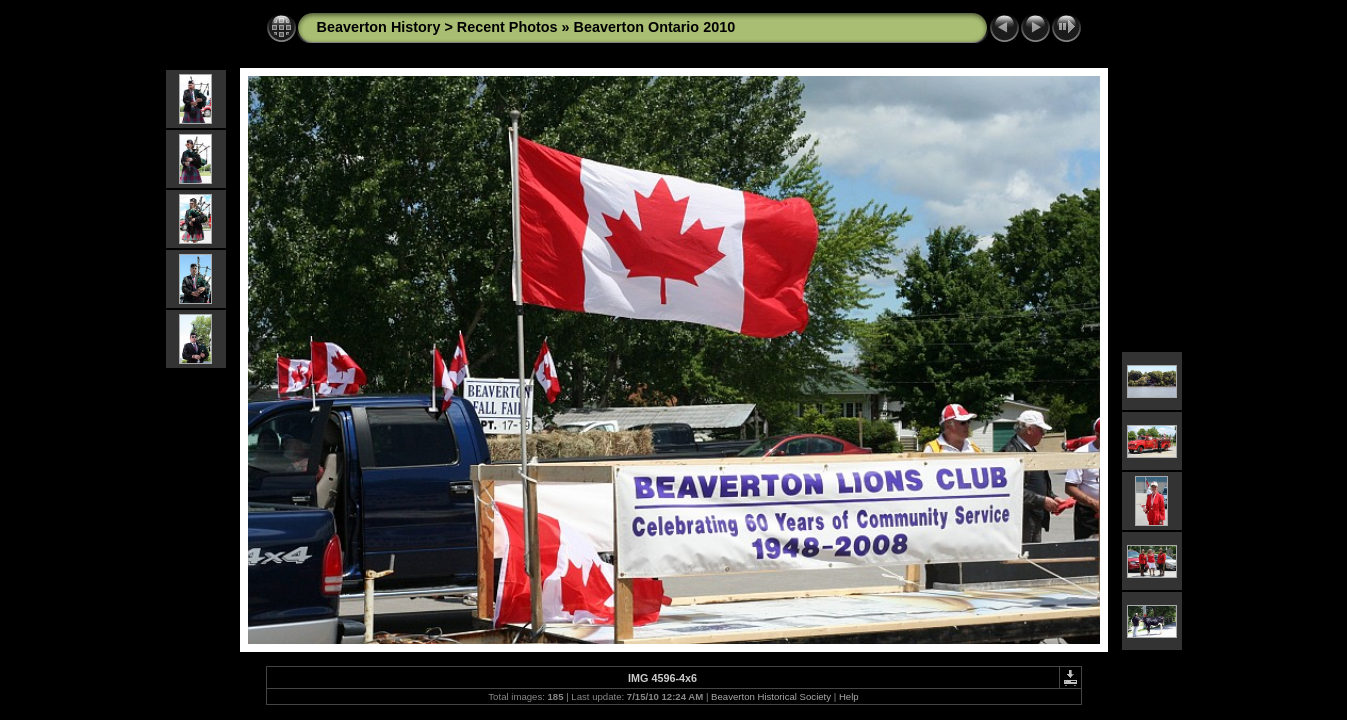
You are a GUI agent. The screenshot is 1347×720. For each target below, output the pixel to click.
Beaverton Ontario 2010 (655, 27)
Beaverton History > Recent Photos (437, 27)
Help (849, 696)
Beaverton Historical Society (771, 696)
